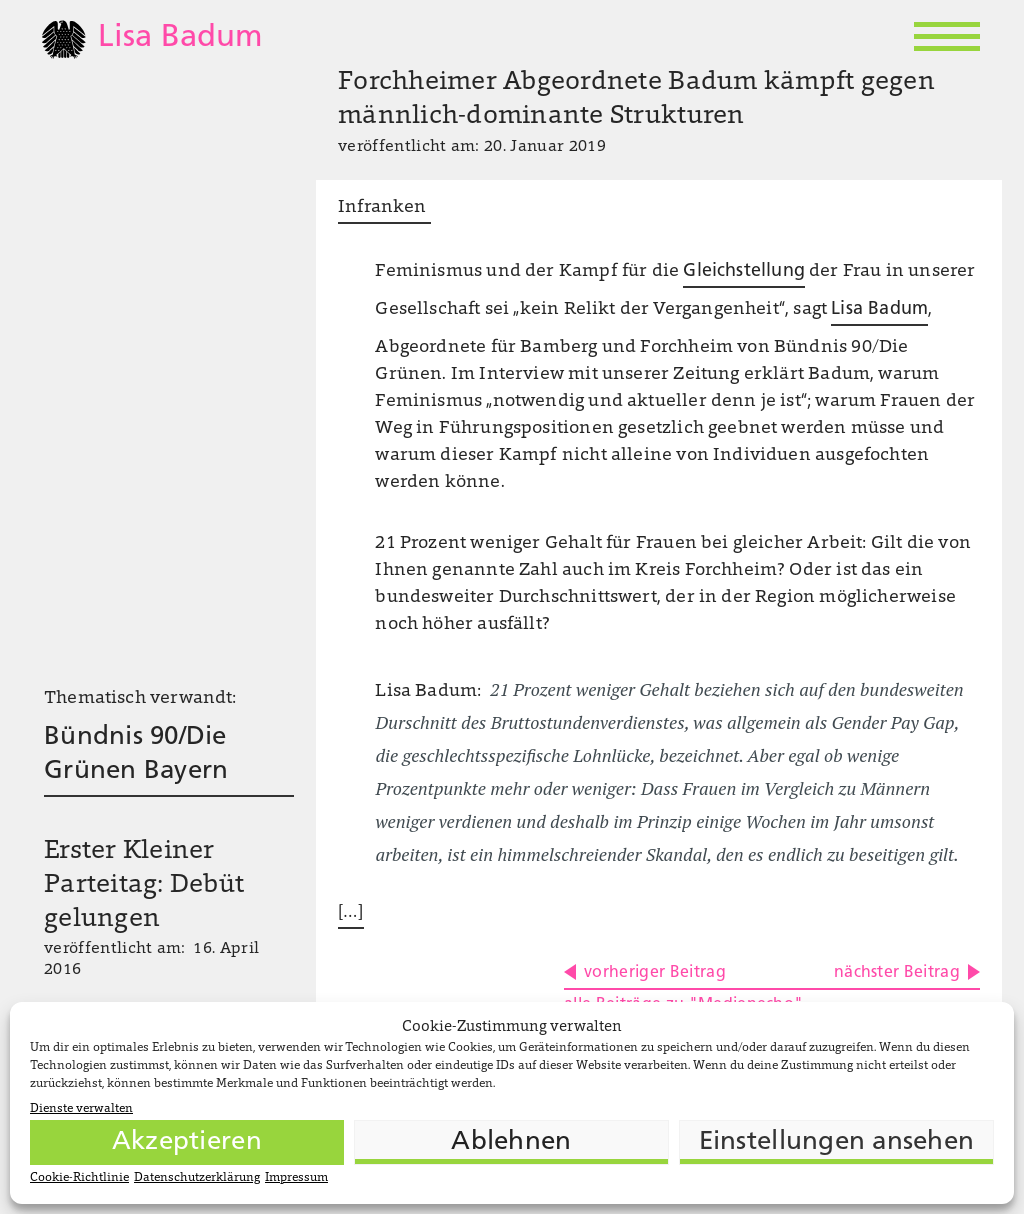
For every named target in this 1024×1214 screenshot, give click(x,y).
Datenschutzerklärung (197, 1178)
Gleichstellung (744, 271)
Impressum (296, 1178)
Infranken (384, 208)
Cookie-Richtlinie (79, 1178)
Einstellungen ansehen (836, 1142)
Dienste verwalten (81, 1109)
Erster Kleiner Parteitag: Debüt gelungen (144, 886)
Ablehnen (511, 1142)
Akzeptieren (187, 1142)
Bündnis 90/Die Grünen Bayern (136, 754)
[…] (351, 913)
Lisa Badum (879, 309)
